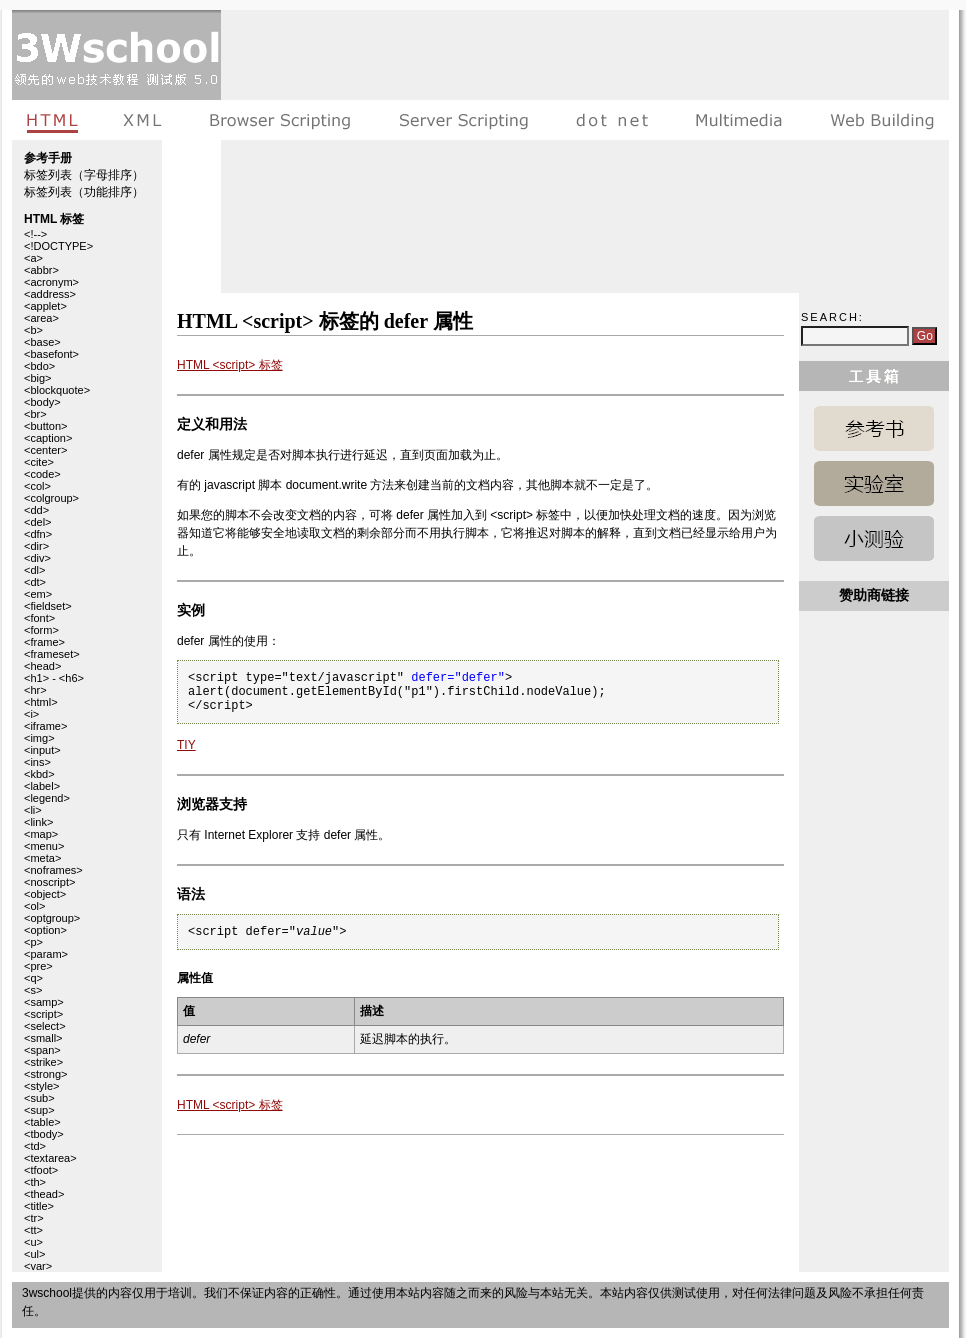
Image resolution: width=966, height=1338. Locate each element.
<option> (45, 930)
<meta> (42, 858)
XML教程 (143, 120)
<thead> (44, 1194)
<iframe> (45, 726)
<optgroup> (52, 918)
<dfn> (38, 534)
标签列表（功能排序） (84, 192)
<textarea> (50, 1158)
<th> (35, 1182)
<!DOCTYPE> (58, 246)
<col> (37, 486)
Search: (832, 317)
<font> (39, 618)
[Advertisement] (494, 150)
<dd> (36, 510)
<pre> (38, 966)
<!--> (35, 234)
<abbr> (41, 270)
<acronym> (51, 282)
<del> (38, 522)
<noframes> (53, 870)
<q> (33, 978)
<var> (38, 1266)
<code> (42, 474)
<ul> (34, 1254)
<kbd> (39, 774)
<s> (33, 990)
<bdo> (39, 366)
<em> (38, 594)
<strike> (43, 1062)
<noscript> (49, 882)
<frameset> (52, 654)
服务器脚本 (463, 120)
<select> (45, 1026)
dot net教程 (612, 120)
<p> (33, 942)
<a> (33, 258)
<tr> (34, 1218)
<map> (41, 834)
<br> (35, 414)
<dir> (36, 546)
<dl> (34, 570)
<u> (33, 1242)
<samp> (44, 1002)
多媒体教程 (739, 120)
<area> (41, 318)
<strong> (45, 1074)
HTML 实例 (874, 483)
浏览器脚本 (280, 120)
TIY (186, 745)
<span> (42, 1050)
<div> (37, 558)
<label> (42, 786)
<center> (45, 450)
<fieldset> (48, 606)
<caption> (48, 438)
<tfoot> (41, 1170)
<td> (35, 1146)
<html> (41, 702)
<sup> (39, 1110)
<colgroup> (51, 498)
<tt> (33, 1230)
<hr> (35, 690)
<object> (45, 894)
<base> (42, 342)
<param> (46, 954)
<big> (38, 378)
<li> (33, 810)
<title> (39, 1206)
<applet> (45, 306)
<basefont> (51, 354)
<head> (42, 666)
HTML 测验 (874, 538)
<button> (45, 426)
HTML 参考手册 (874, 428)
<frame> (44, 642)
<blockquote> (57, 390)
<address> (50, 294)
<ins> (37, 762)
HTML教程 (56, 120)
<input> (42, 750)
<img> (39, 738)
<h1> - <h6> (54, 678)
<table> (42, 1122)
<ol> (34, 906)
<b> (33, 330)
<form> (41, 630)
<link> (38, 822)
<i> (31, 714)
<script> (43, 1014)
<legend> (47, 798)
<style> (41, 1086)
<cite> (39, 462)
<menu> (44, 846)
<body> (42, 402)
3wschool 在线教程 (116, 55)
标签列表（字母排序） (84, 175)
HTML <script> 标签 (230, 365)
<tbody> (44, 1134)
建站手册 (877, 120)
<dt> (35, 582)
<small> (43, 1038)
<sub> (39, 1098)
